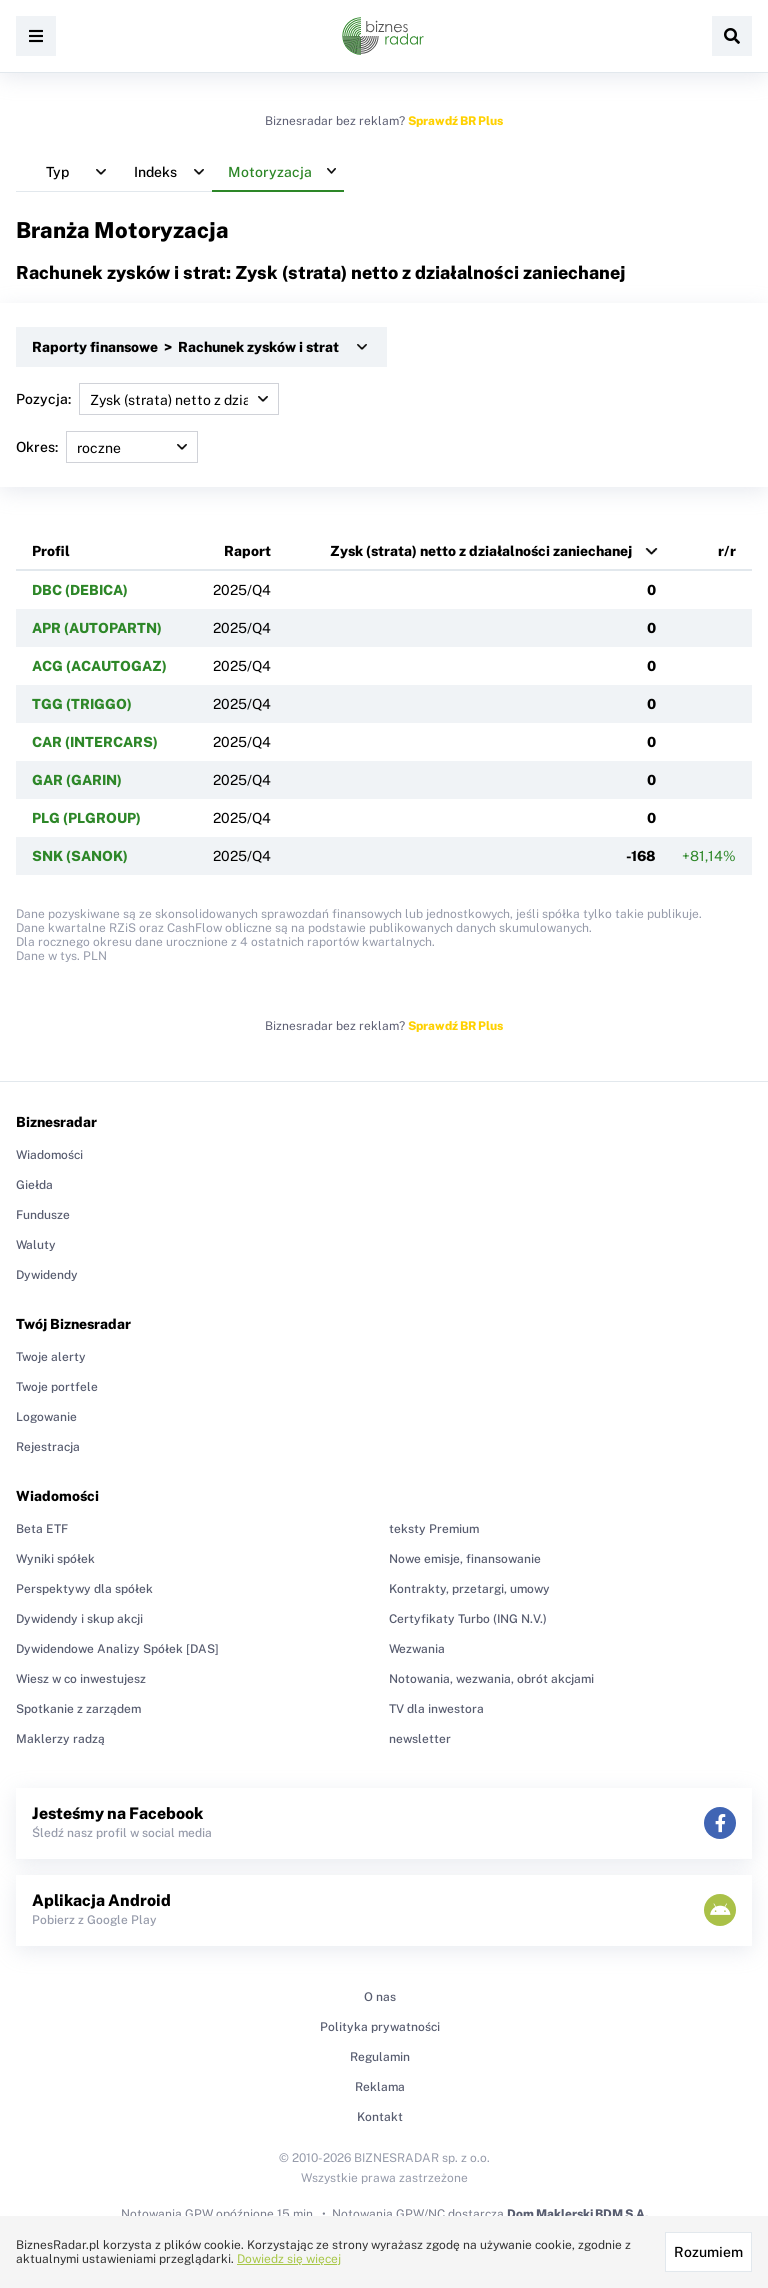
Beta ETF (42, 1529)
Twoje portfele (57, 1387)
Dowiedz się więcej (289, 2259)
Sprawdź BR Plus (455, 121)
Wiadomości (49, 1155)
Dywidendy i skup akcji (79, 1619)
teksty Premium (434, 1529)
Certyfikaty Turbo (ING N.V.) (468, 1619)
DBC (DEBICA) (80, 590)
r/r (727, 551)
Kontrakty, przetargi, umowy (469, 1589)
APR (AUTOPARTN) (97, 628)
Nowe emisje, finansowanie (465, 1559)
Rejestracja (48, 1447)
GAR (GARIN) (77, 780)
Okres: (107, 447)
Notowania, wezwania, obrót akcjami (491, 1679)
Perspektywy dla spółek (84, 1589)
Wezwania (417, 1649)
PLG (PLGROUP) (86, 818)
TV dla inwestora (436, 1709)
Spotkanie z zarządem (78, 1709)
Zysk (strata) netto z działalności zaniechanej (481, 551)
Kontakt (380, 2117)
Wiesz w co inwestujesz (81, 1679)
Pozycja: (147, 399)
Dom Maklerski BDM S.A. (577, 2214)
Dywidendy (47, 1275)
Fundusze (43, 1215)
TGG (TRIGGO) (82, 704)
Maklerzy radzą (60, 1739)
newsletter (420, 1739)
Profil (51, 551)
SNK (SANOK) (80, 856)
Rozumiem (708, 2252)
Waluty (36, 1245)
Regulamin (380, 2057)
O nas (380, 1997)
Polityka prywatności (380, 2027)
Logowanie (46, 1417)
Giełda (34, 1185)
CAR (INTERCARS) (95, 742)
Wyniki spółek (55, 1559)
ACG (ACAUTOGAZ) (99, 666)
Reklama (380, 2087)
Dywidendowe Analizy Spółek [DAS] (117, 1649)
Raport (247, 551)
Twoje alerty (51, 1357)
